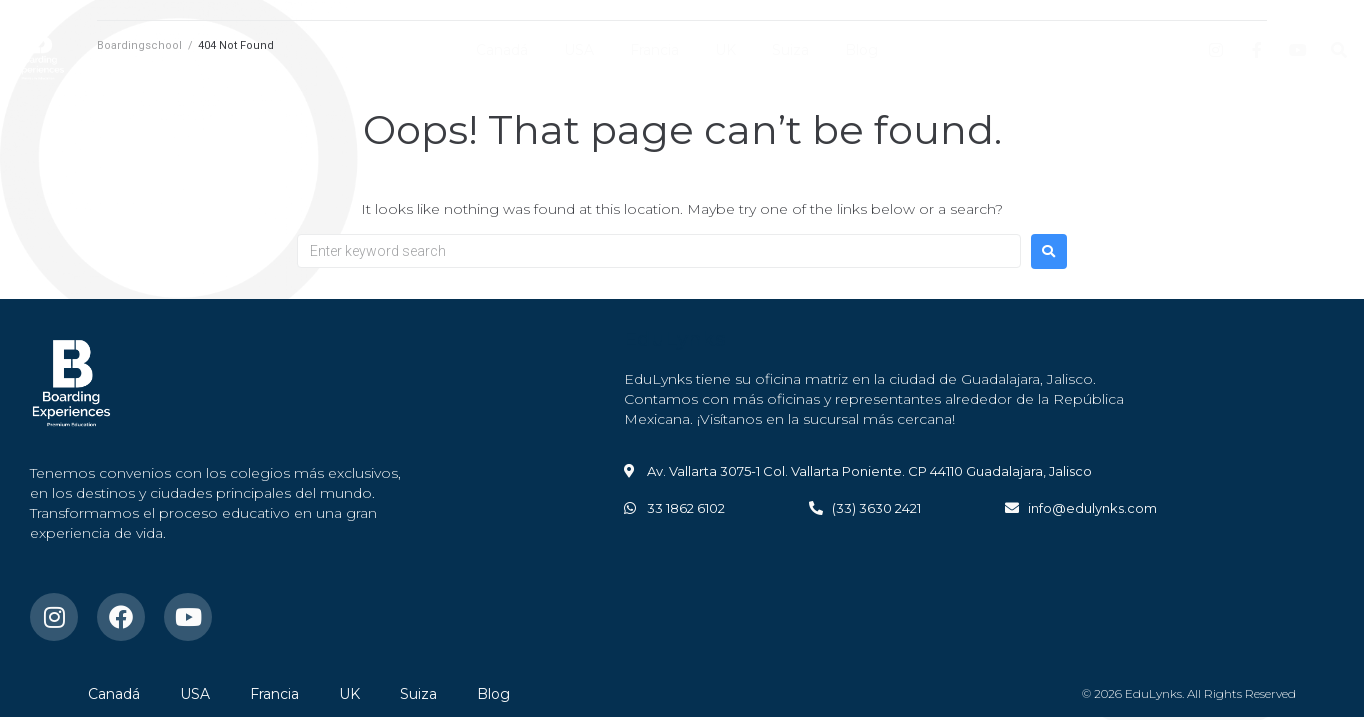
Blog (861, 50)
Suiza (790, 50)
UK (725, 50)
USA (579, 50)
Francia (654, 50)
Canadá (502, 50)
